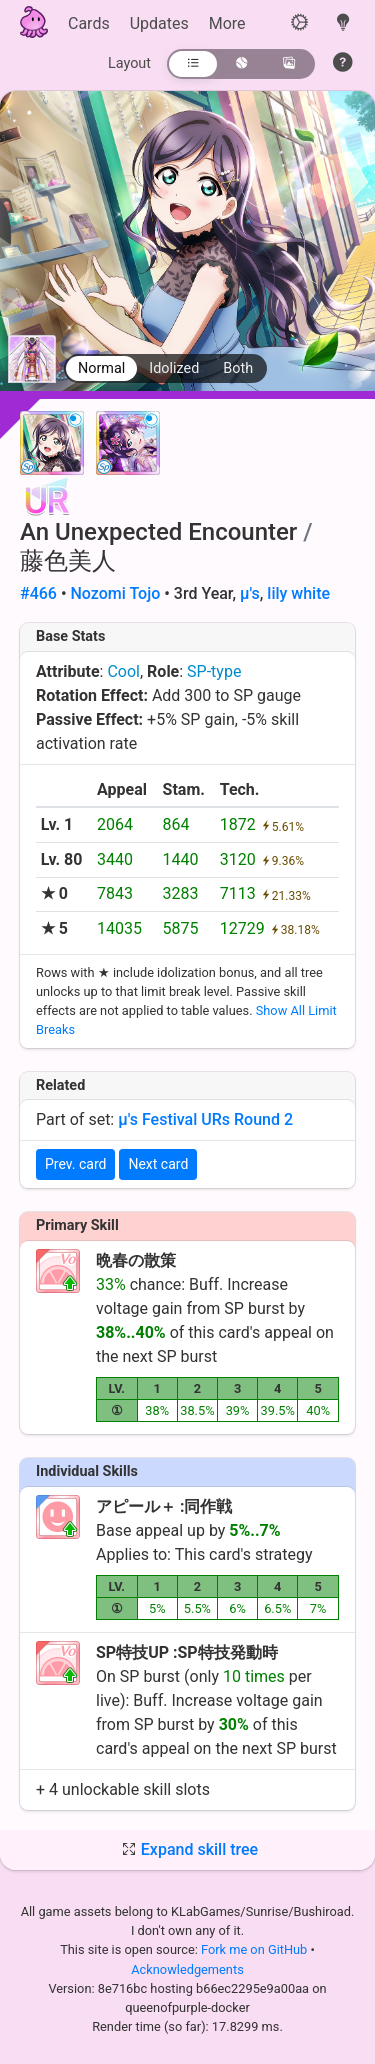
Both (238, 368)
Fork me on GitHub (256, 1949)
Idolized (174, 368)
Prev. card (75, 1164)
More (227, 23)
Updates (159, 23)
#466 (38, 593)
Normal (101, 368)
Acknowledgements (187, 1969)
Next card (158, 1164)
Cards (89, 23)
